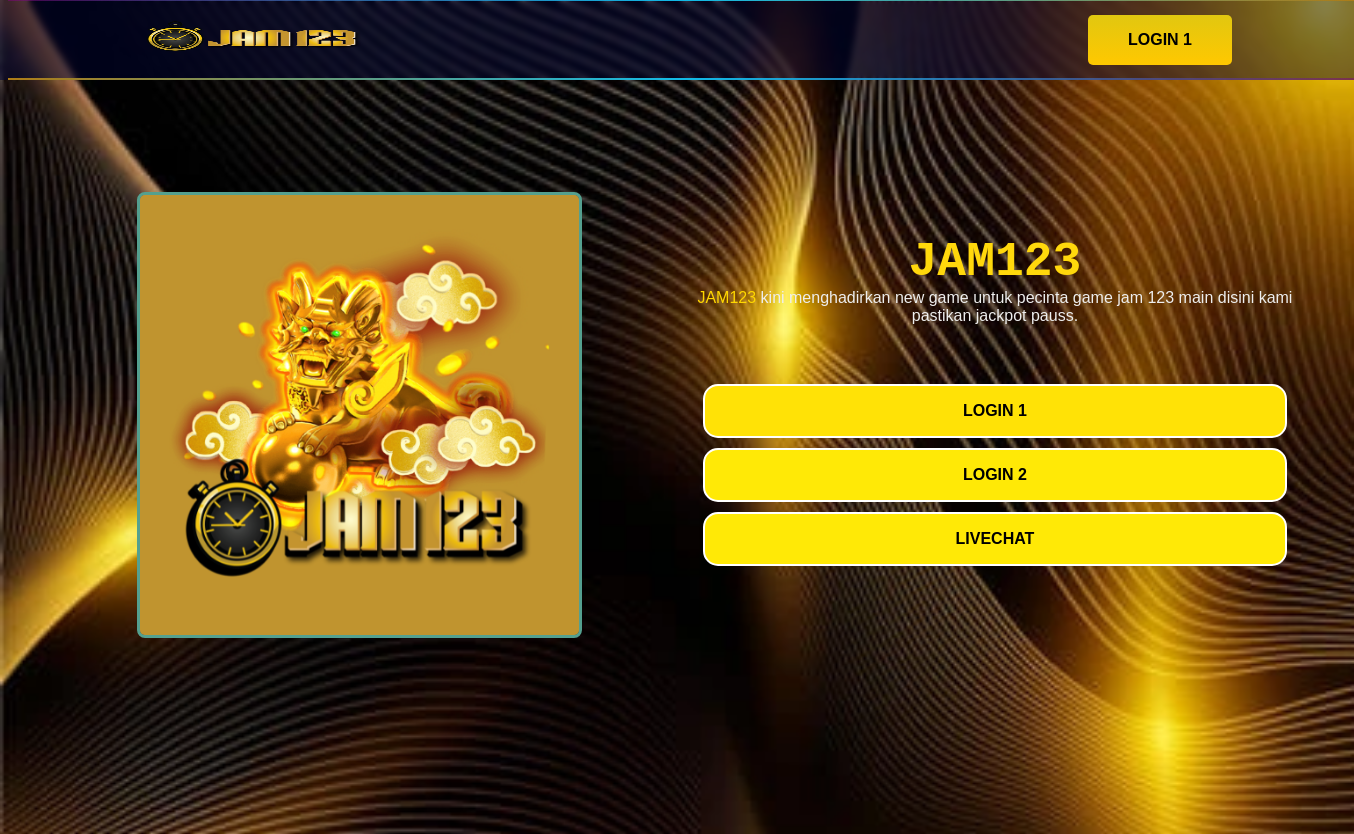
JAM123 (726, 297)
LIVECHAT (995, 538)
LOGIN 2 (995, 474)
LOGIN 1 (1160, 39)
